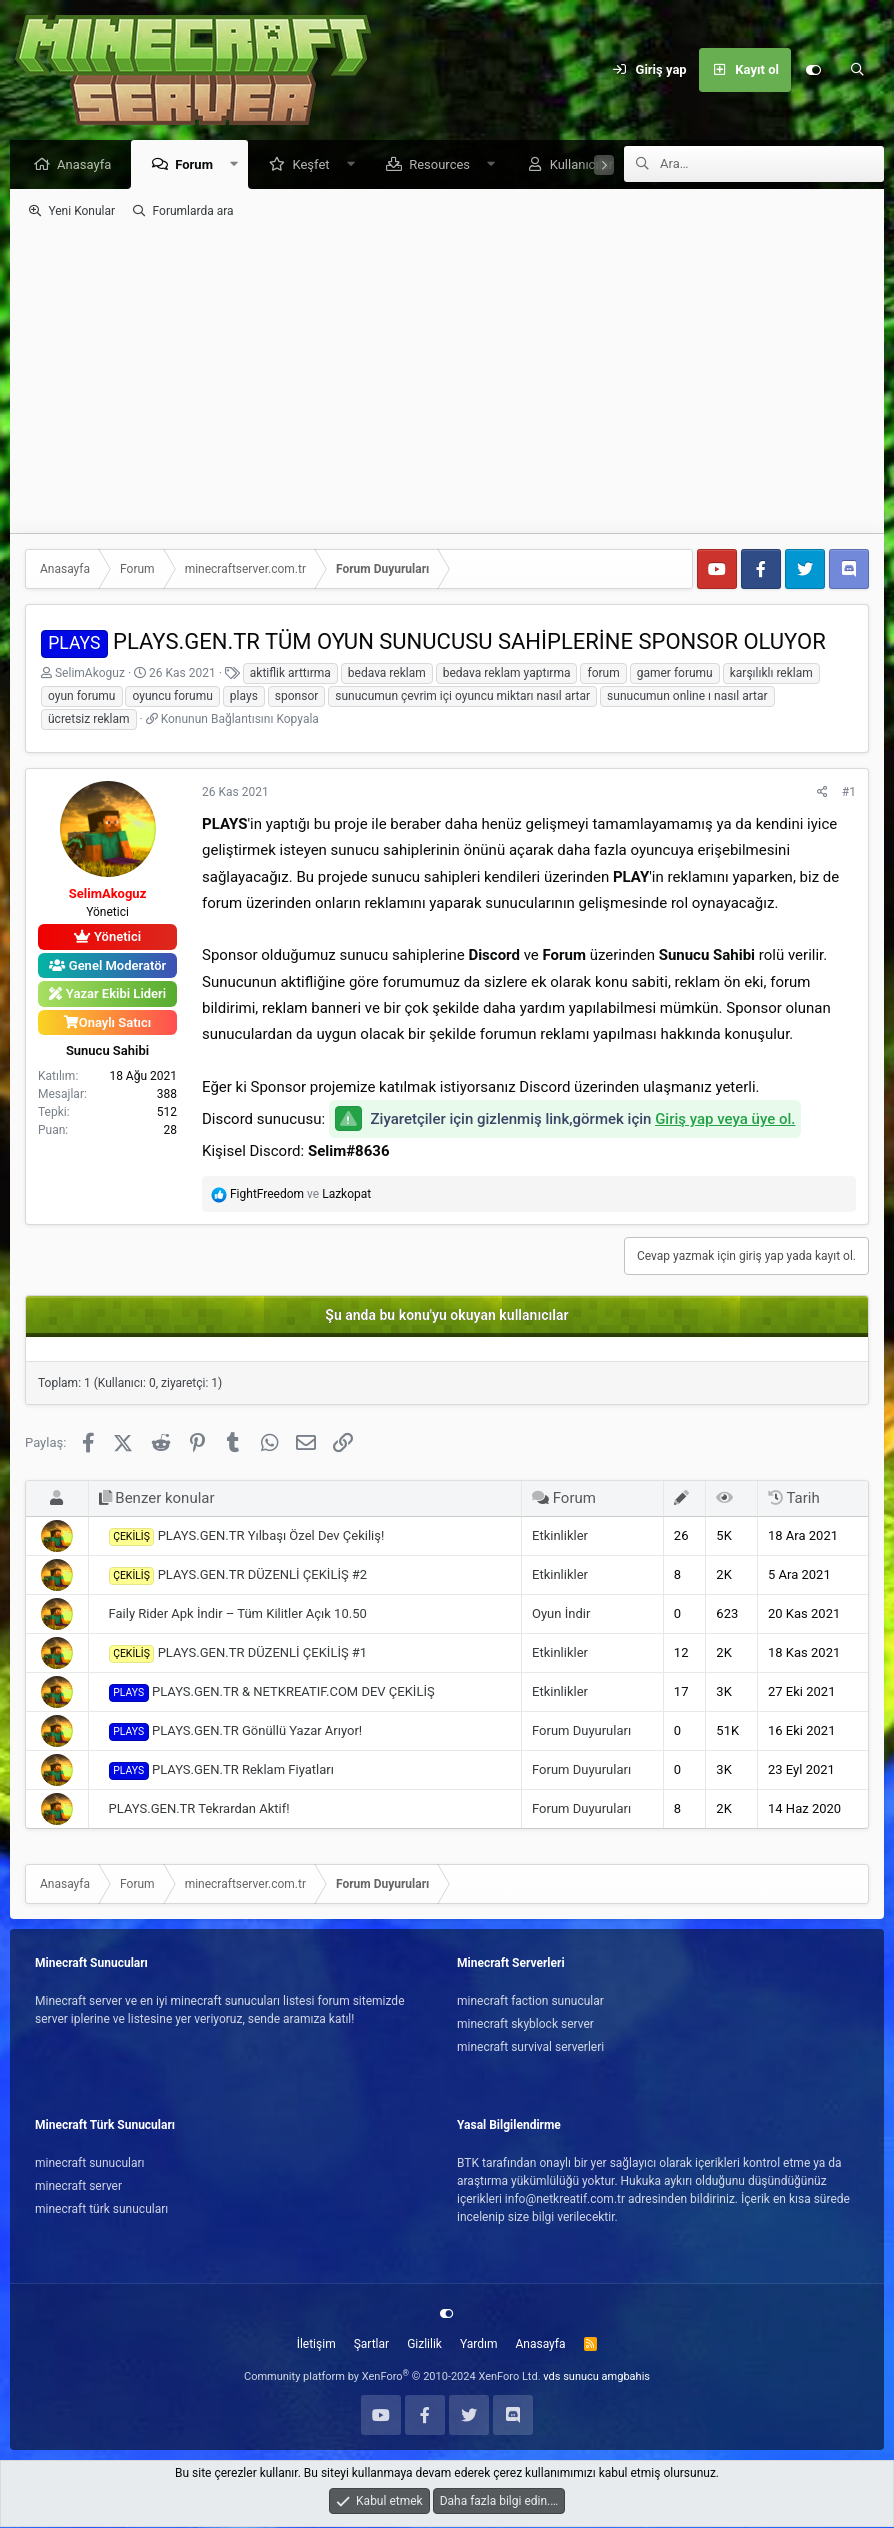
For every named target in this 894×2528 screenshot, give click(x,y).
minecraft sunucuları (90, 2164)
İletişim (316, 2345)
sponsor (297, 697)
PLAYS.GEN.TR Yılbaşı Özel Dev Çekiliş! (247, 1538)
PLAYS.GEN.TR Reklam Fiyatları (221, 1772)
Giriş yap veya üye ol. (725, 1120)
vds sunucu (571, 2377)
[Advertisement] (447, 377)
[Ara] (857, 70)
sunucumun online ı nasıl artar (687, 697)
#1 (849, 793)
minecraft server (78, 2187)
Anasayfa (89, 165)
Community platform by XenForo (392, 2377)
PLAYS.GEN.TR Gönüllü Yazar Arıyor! (236, 1733)
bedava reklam (387, 674)
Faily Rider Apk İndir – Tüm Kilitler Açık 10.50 (238, 1614)
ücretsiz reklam (89, 720)
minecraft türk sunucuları (101, 2210)
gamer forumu (675, 674)
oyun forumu (82, 697)
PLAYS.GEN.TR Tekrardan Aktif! (199, 1809)
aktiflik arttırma (290, 674)
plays (244, 697)
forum (603, 674)
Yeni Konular (81, 212)
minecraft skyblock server (525, 2025)
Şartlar (371, 2345)
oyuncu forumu (172, 697)
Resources (444, 165)
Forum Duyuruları (581, 1731)
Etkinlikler (560, 1536)
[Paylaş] (822, 793)
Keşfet (315, 165)
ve (300, 1195)
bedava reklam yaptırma (507, 674)
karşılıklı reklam (771, 674)
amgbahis (626, 2377)
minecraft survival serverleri (530, 2048)
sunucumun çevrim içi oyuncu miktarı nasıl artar (462, 697)
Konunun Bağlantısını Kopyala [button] (240, 720)
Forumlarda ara (193, 212)
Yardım (479, 2345)
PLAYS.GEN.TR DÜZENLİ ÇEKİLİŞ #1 (238, 1655)
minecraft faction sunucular (530, 2002)
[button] (239, 165)
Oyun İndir (561, 1614)
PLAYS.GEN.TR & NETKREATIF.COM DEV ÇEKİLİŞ (272, 1694)
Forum (199, 165)
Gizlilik (424, 2345)
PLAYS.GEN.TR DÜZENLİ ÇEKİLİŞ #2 (238, 1577)
